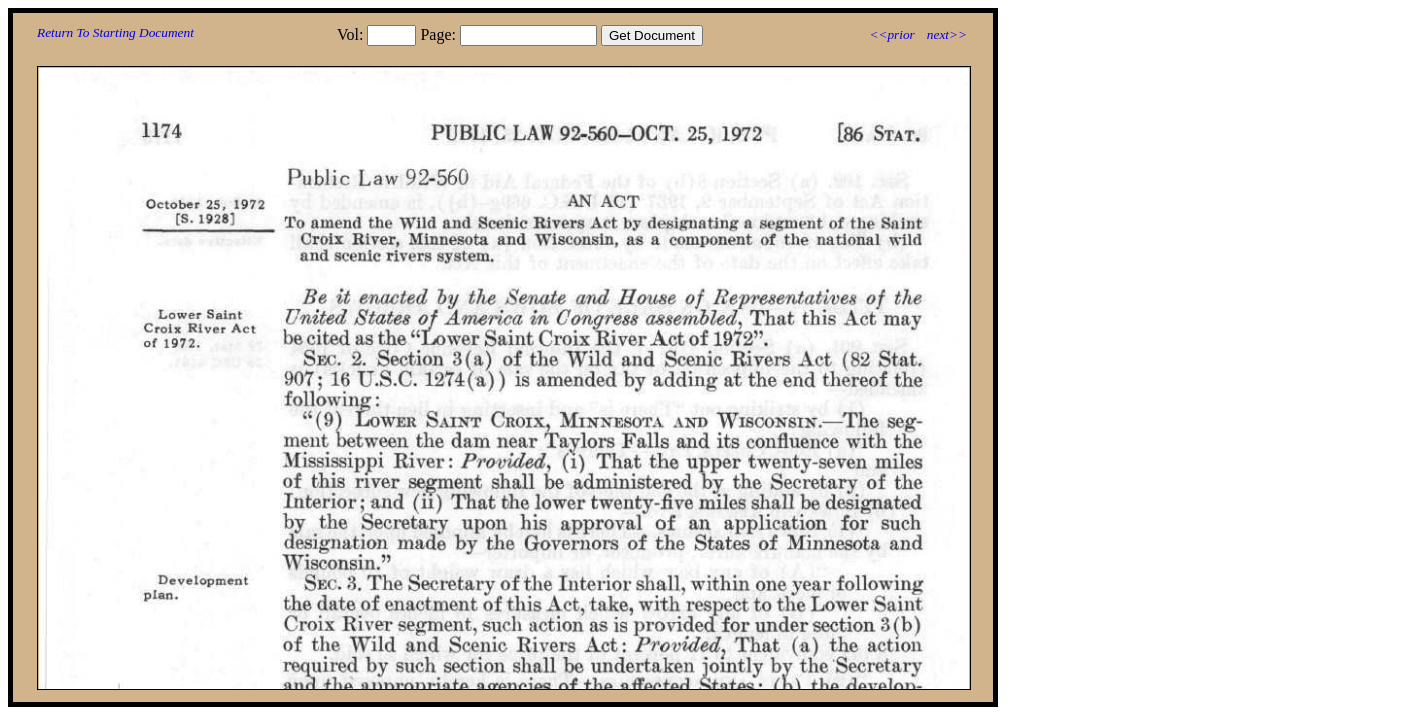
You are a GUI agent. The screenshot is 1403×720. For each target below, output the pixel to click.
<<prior (891, 34)
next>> (947, 34)
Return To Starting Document (115, 32)
